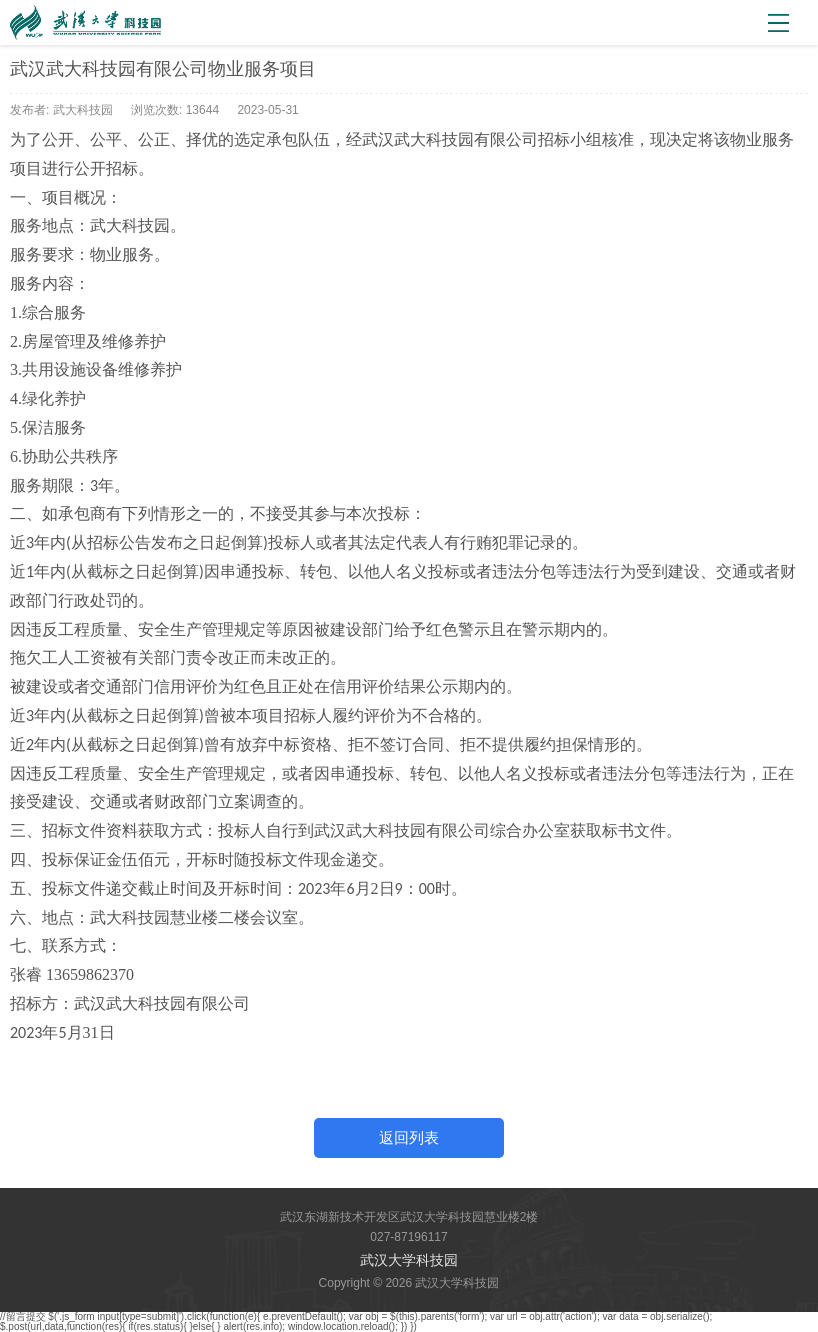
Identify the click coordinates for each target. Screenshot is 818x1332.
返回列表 (409, 1137)
